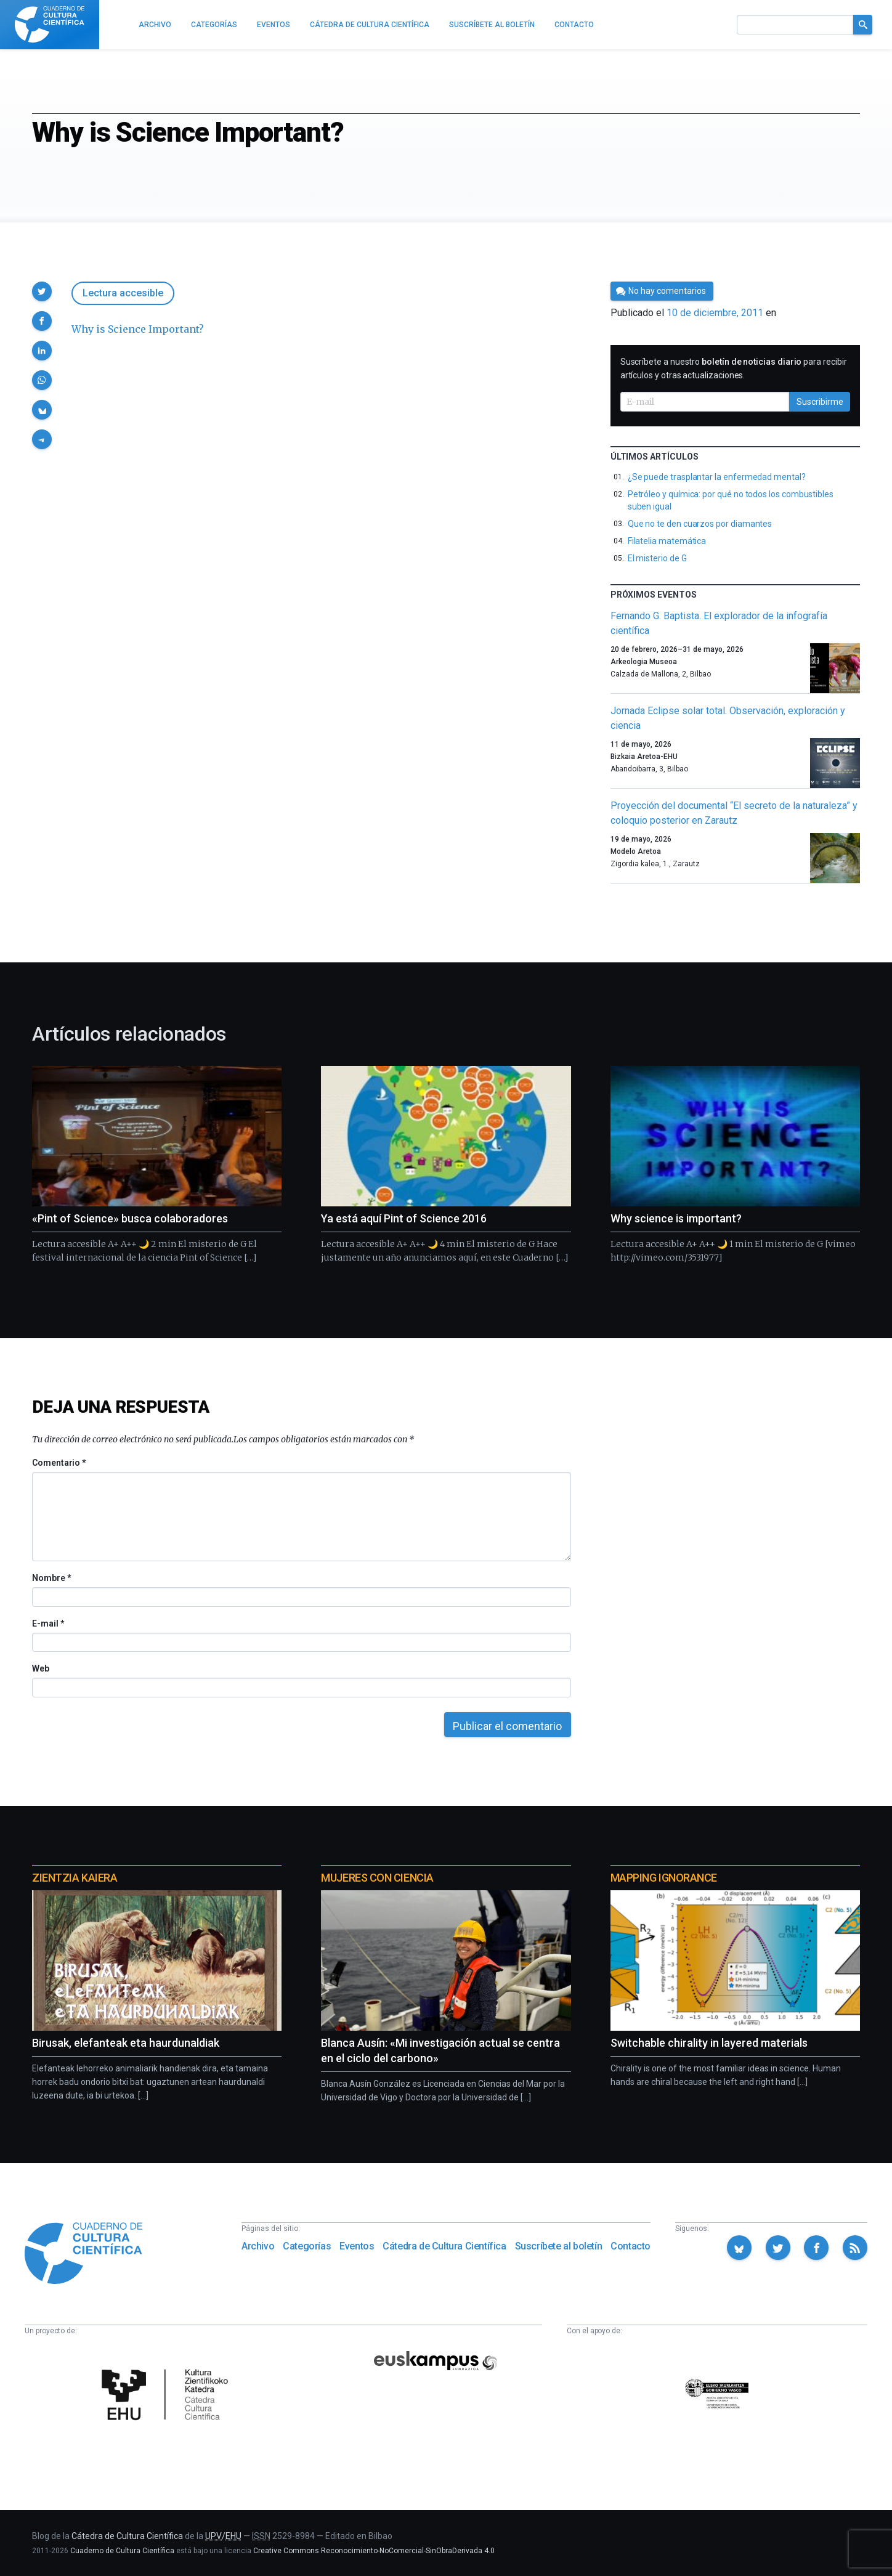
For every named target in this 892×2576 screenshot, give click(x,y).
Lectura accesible (123, 293)
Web (40, 1668)
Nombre (51, 1578)
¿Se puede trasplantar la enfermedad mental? (717, 477)
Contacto (630, 2246)
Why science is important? (676, 1218)
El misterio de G (657, 558)
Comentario (59, 1463)
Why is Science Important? (137, 329)
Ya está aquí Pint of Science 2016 (404, 1218)
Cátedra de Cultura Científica (444, 2246)
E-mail (47, 1623)
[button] (42, 291)
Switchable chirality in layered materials (709, 2042)
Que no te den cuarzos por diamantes (700, 524)
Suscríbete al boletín (558, 2246)
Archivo (257, 2246)
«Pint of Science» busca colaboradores (130, 1218)
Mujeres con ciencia (377, 1877)
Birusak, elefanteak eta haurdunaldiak (125, 2042)
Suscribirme (820, 402)
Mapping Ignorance (663, 1877)
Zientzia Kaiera (74, 1877)
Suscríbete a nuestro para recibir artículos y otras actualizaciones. (733, 368)
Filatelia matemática (667, 541)
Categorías (307, 2246)
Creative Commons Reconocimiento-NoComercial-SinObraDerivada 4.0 (374, 2550)
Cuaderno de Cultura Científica (122, 2550)
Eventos (356, 2246)
